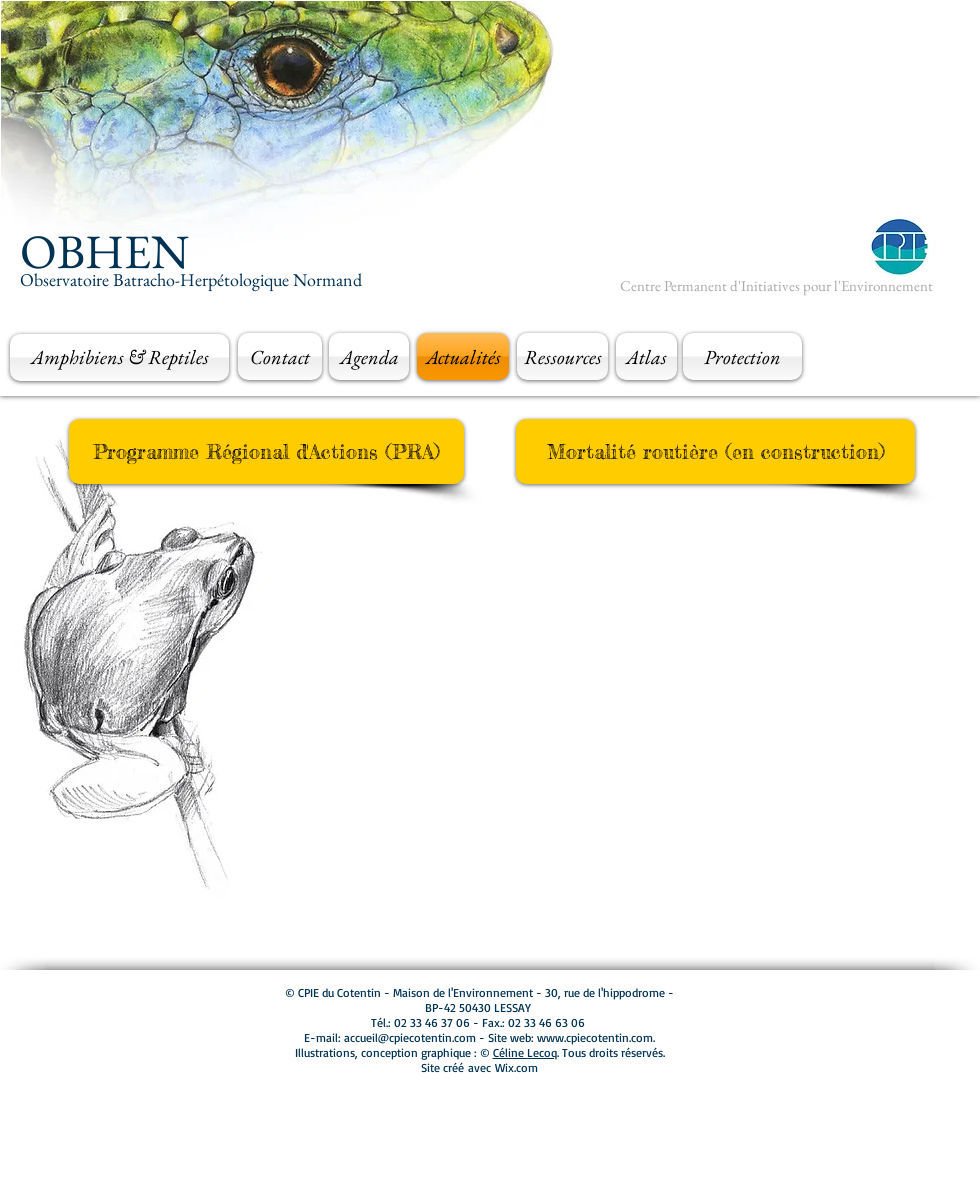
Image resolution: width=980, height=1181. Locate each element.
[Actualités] (463, 356)
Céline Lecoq (525, 1052)
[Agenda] (369, 356)
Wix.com (516, 1067)
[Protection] (742, 356)
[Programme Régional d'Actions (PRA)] (266, 451)
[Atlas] (646, 356)
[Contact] (280, 356)
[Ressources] (562, 356)
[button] (715, 451)
